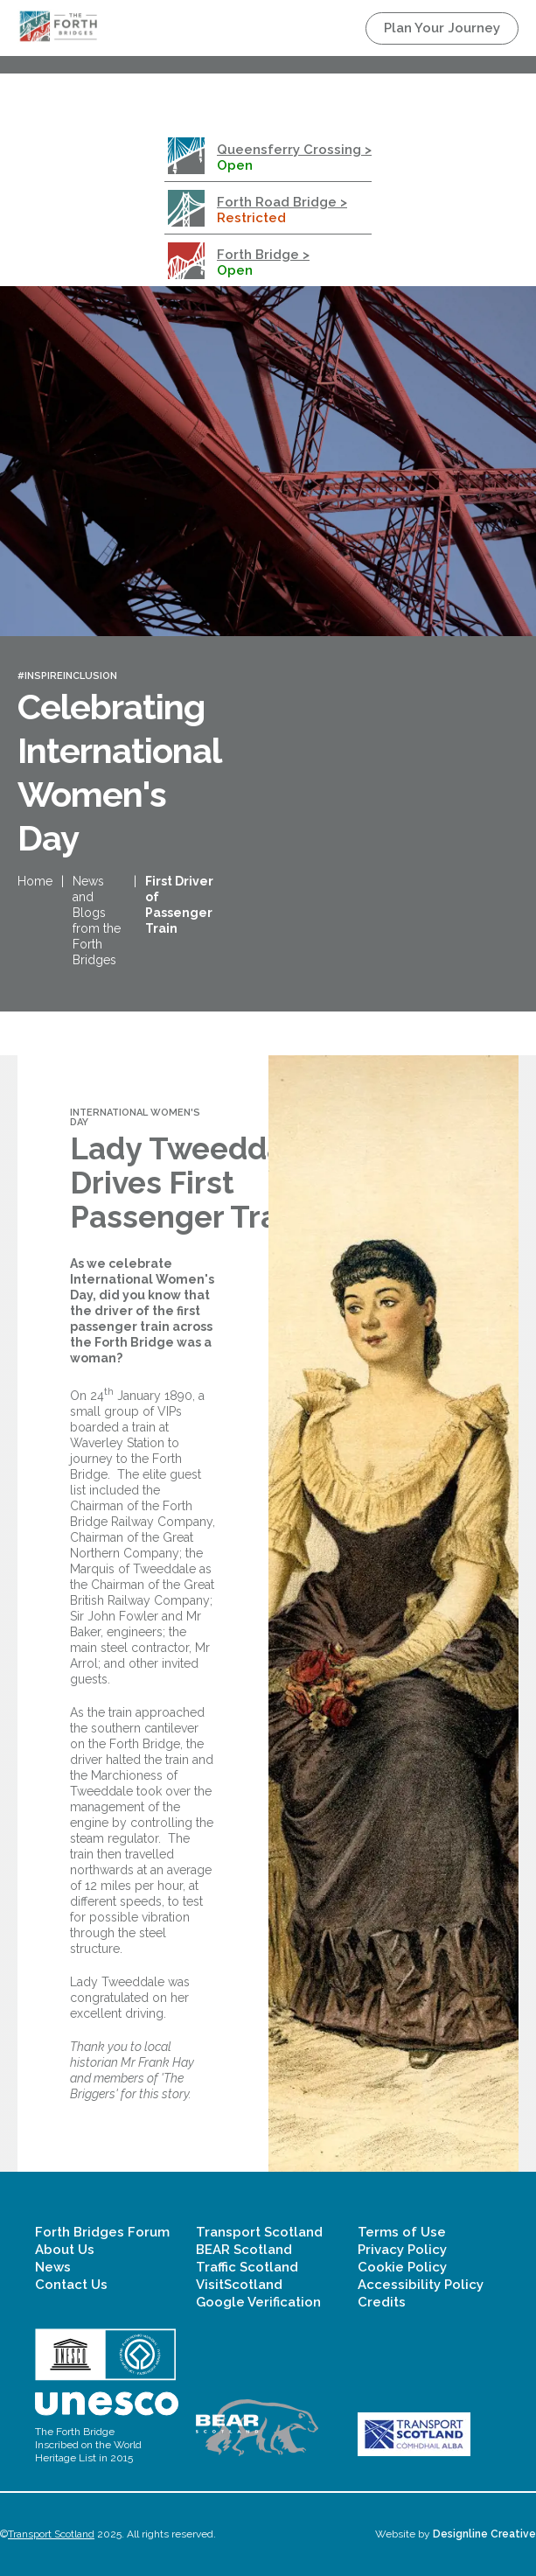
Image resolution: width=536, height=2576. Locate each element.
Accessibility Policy (421, 2284)
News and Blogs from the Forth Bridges (97, 920)
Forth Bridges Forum (102, 2232)
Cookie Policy (402, 2267)
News (53, 2267)
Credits (382, 2302)
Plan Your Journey (442, 28)
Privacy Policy (402, 2250)
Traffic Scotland (247, 2267)
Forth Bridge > (263, 254)
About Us (64, 2250)
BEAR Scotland (244, 2250)
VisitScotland (239, 2284)
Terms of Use (402, 2232)
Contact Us (71, 2284)
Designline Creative (484, 2534)
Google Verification (258, 2302)
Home (34, 881)
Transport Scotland (259, 2232)
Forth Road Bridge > (282, 202)
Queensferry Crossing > (294, 150)
